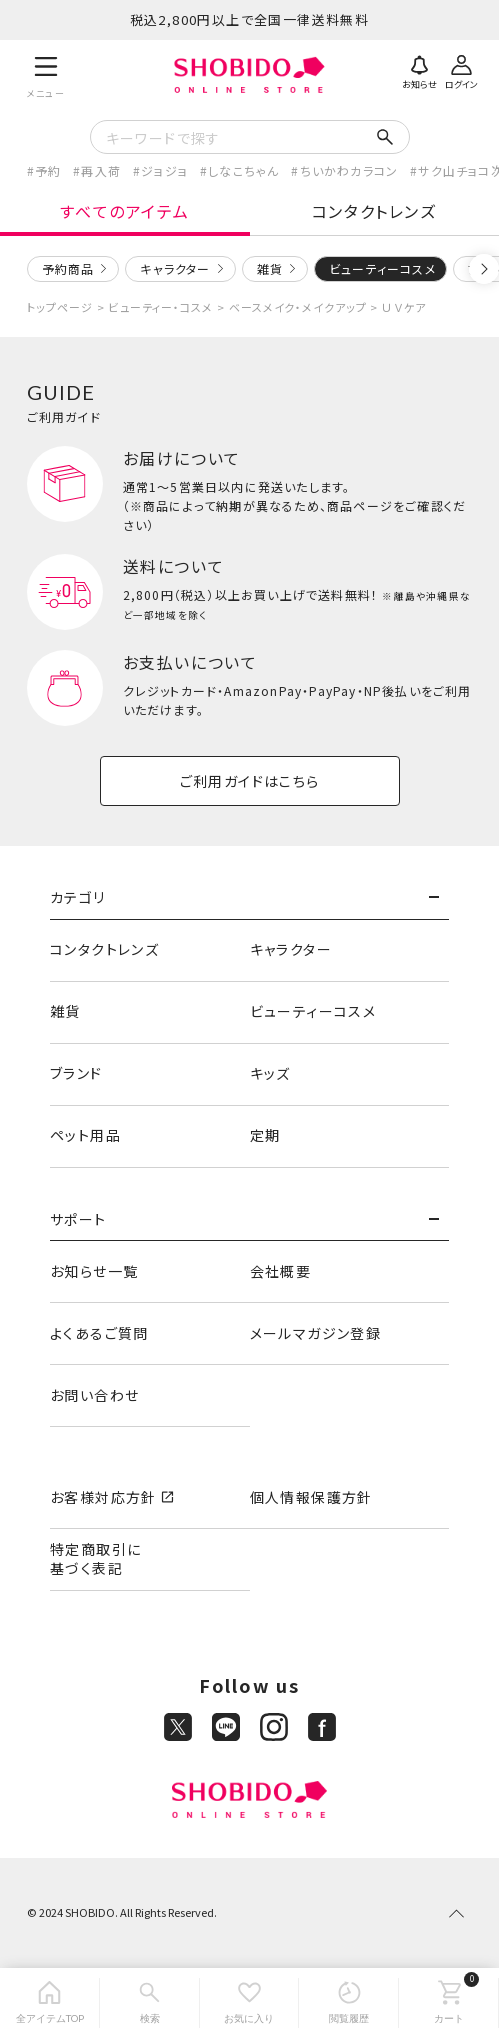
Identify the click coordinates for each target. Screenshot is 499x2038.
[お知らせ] (419, 70)
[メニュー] (46, 74)
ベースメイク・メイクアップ (298, 307)
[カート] (449, 2003)
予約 (48, 170)
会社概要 (281, 1271)
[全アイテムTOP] (50, 2003)
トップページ (60, 307)
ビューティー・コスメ (160, 307)
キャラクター (175, 268)
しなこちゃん (243, 170)
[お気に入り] (250, 2003)
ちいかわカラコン (349, 170)
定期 (265, 1135)
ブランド (76, 1073)
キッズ (270, 1073)
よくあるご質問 (99, 1333)
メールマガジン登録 (316, 1333)
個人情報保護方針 (311, 1497)
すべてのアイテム (124, 211)
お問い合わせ (94, 1395)
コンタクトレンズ (374, 211)
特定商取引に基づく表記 (95, 1559)
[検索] (150, 2003)
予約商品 (68, 268)
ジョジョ (164, 170)
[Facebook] (322, 1727)
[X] (178, 1727)
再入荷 (101, 170)
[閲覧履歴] (349, 2003)
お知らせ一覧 (94, 1271)
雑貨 (270, 268)
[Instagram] (274, 1727)
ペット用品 (85, 1135)
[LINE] (226, 1727)
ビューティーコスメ (313, 1011)
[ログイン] (461, 70)
